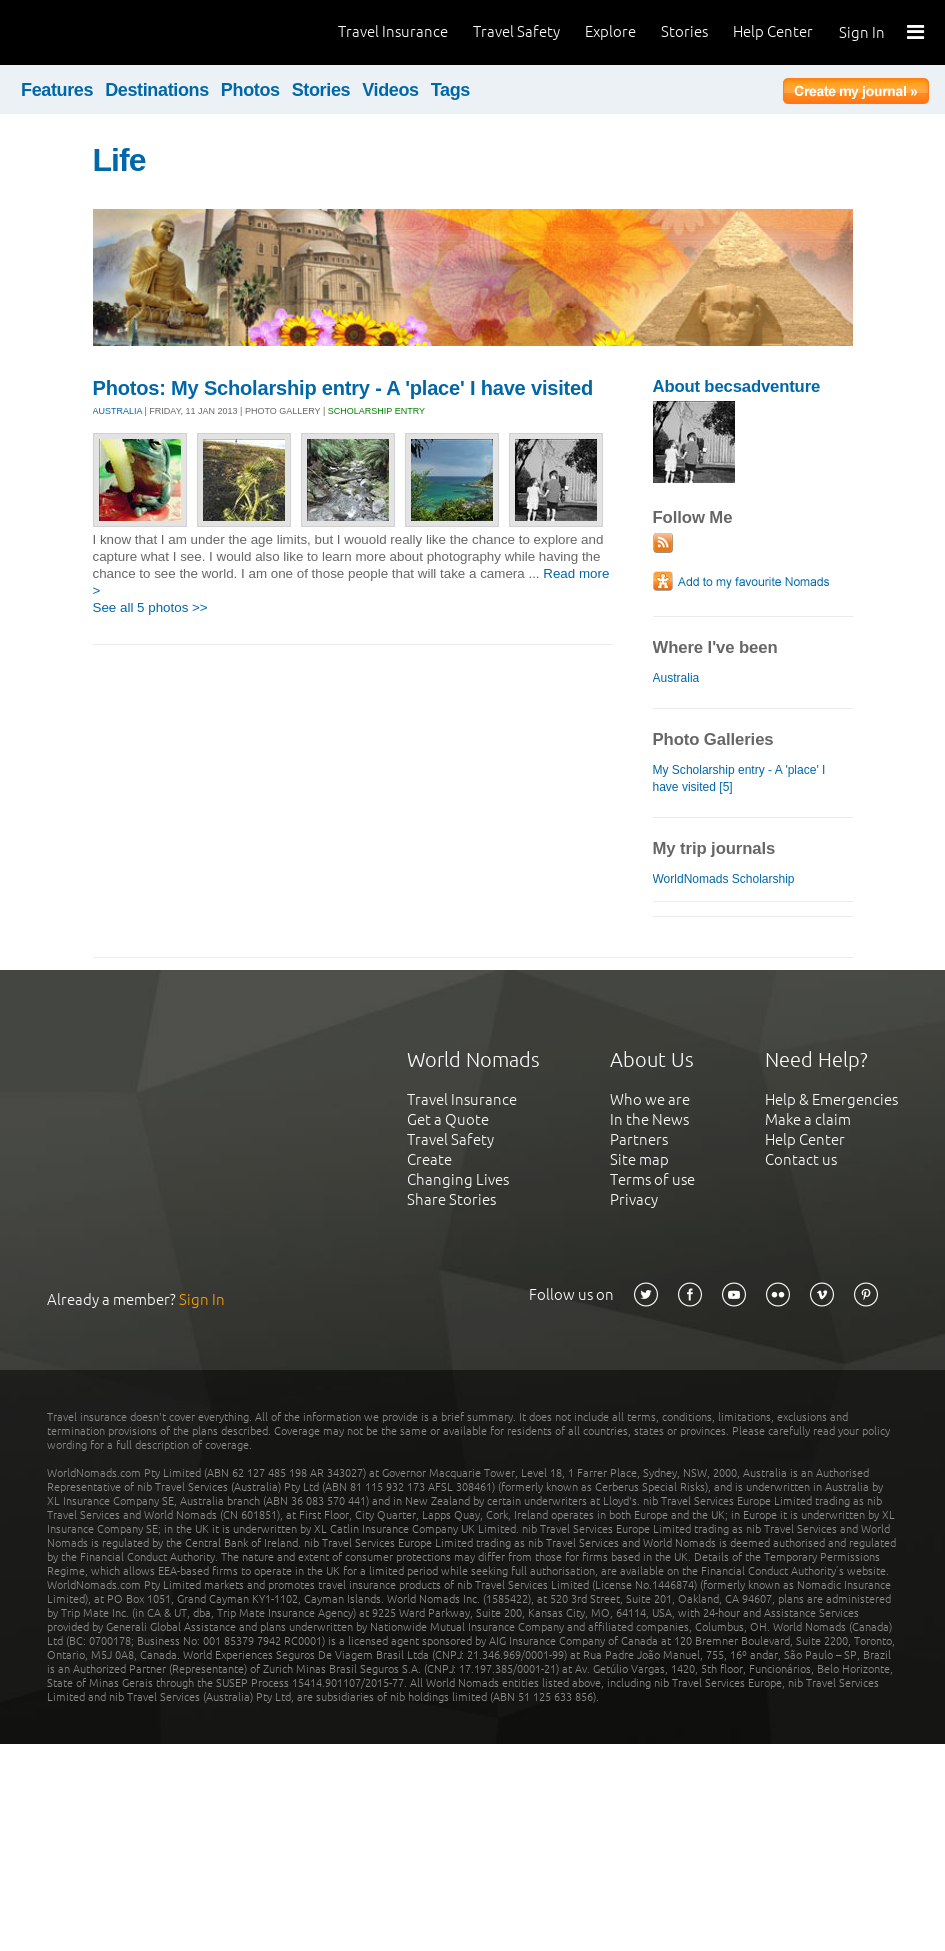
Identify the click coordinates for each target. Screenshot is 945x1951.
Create (429, 1159)
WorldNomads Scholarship (724, 879)
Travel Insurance (393, 31)
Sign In (862, 32)
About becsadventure (737, 386)
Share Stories (451, 1199)
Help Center (773, 31)
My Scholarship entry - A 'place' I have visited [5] (739, 778)
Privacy (634, 1199)
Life (119, 160)
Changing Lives (458, 1179)
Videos (390, 90)
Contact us (801, 1159)
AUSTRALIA (118, 411)
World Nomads (105, 32)
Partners (639, 1139)
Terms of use (652, 1179)
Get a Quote (448, 1119)
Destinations (157, 90)
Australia (676, 678)
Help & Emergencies (831, 1099)
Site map (639, 1159)
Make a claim (808, 1119)
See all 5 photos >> (150, 607)
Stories (684, 31)
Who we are (650, 1099)
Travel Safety (516, 31)
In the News (649, 1119)
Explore (610, 31)
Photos (250, 90)
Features (57, 90)
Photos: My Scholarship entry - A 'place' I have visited (343, 388)
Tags (450, 90)
